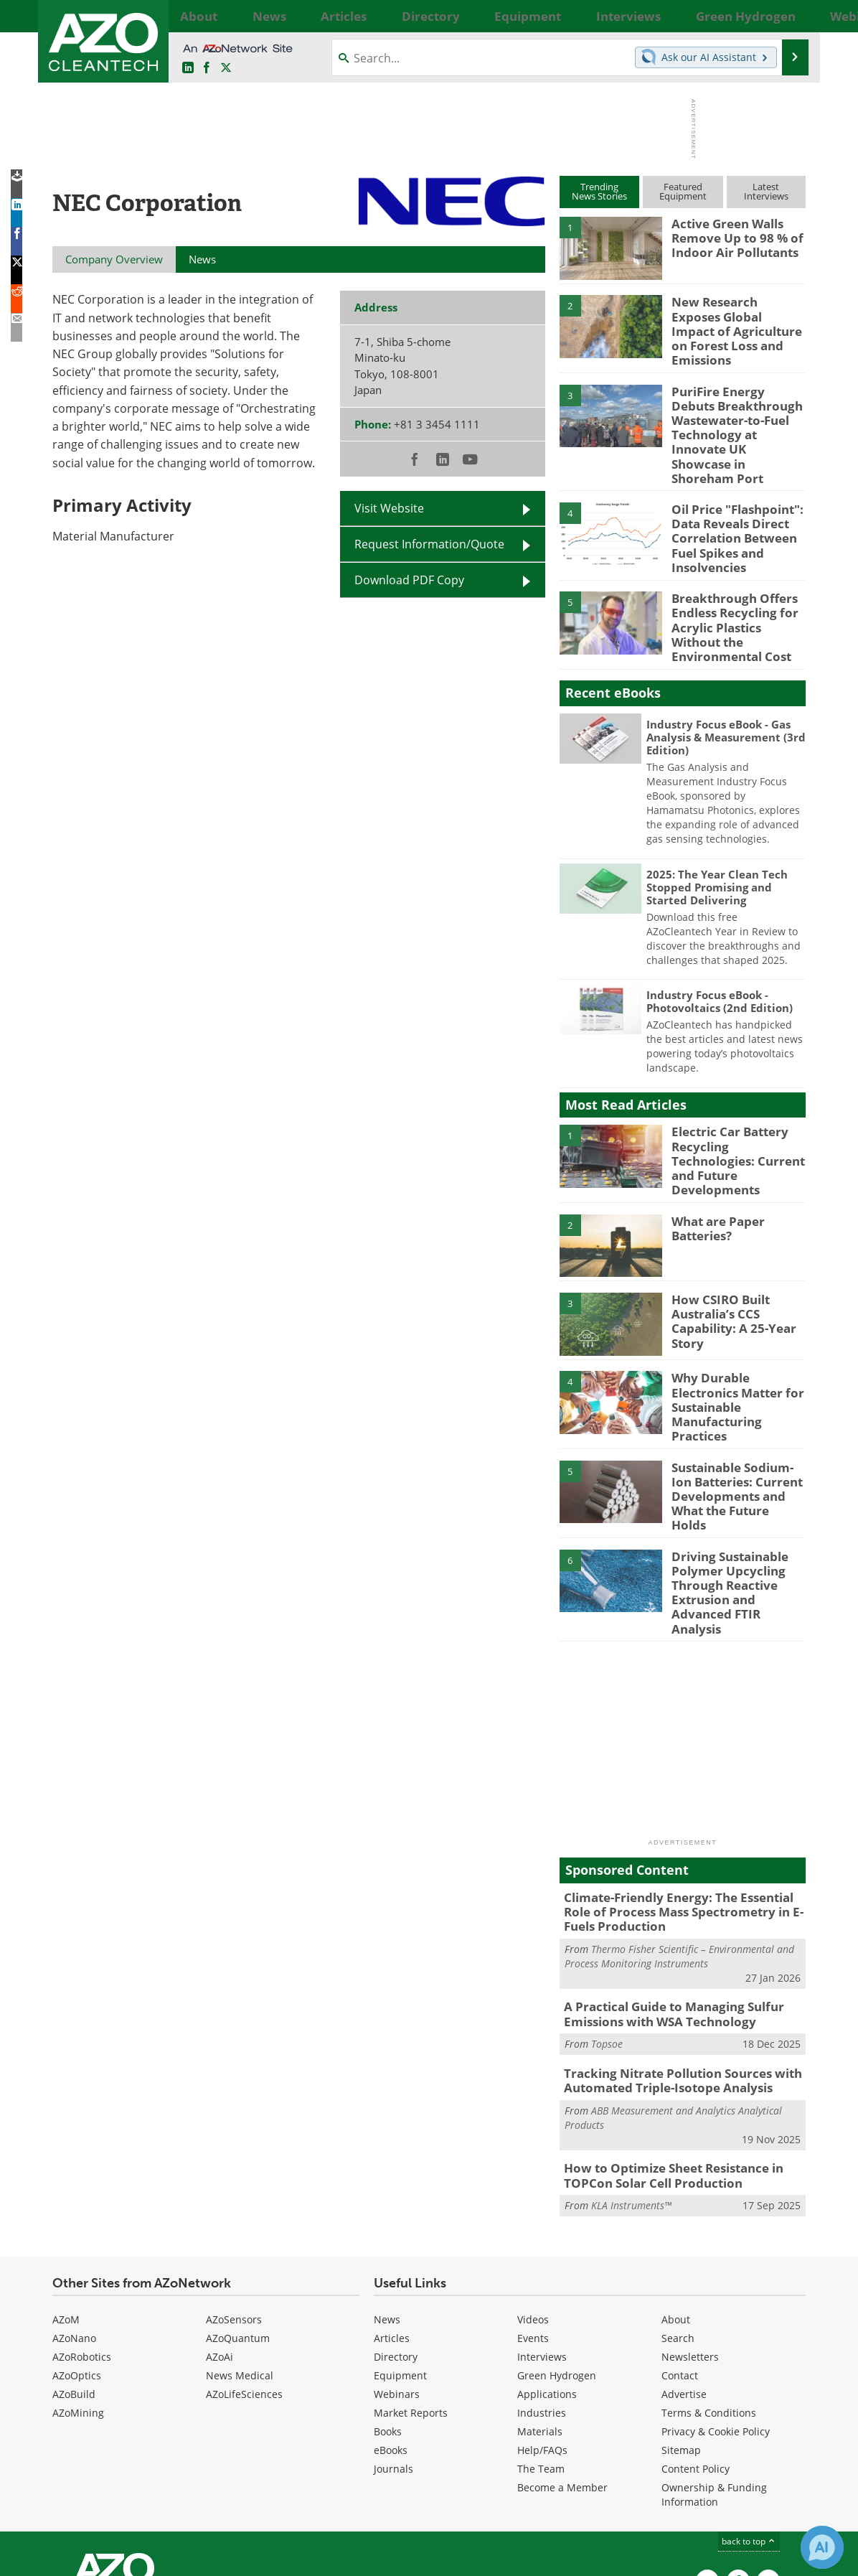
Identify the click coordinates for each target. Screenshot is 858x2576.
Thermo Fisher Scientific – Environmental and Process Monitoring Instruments (679, 1844)
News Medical (239, 2254)
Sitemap (681, 2329)
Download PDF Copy (409, 580)
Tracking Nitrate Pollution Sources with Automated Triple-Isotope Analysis (671, 1964)
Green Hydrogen (556, 2254)
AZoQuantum (238, 2217)
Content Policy (695, 2347)
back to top (749, 2420)
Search (677, 2217)
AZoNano (74, 2217)
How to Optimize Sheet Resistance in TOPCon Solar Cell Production (663, 2056)
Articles (392, 2217)
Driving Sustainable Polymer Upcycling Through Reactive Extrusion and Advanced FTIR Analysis (737, 1497)
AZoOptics (76, 2254)
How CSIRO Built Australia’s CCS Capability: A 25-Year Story (728, 1255)
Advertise (684, 2273)
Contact (679, 2254)
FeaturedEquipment (683, 191)
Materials (539, 2310)
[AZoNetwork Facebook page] (206, 68)
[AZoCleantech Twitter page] (226, 68)
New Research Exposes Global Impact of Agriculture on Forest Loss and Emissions (732, 320)
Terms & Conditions (708, 2291)
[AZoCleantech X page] (768, 2459)
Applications (547, 2273)
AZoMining (78, 2291)
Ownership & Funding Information (714, 2373)
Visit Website (389, 508)
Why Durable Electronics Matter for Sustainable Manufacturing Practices (738, 1327)
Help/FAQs (542, 2329)
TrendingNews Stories (599, 191)
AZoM (66, 2198)
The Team (541, 2347)
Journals (393, 2347)
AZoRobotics (81, 2235)
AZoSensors (234, 2198)
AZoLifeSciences (244, 2273)
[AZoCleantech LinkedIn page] (188, 68)
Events (533, 2217)
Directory (396, 2235)
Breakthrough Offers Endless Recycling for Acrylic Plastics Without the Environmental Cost (736, 574)
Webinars (397, 2273)
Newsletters (690, 2235)
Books (388, 2310)
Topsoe (607, 1929)
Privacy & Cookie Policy (715, 2310)
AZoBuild (73, 2273)
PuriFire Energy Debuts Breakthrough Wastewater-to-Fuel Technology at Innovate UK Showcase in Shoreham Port (735, 412)
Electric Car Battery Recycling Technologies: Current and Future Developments (735, 1098)
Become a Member (562, 2366)
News (387, 2198)
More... (790, 16)
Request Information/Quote (429, 544)
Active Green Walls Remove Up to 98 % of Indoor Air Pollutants (730, 236)
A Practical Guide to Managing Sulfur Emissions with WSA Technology (663, 1901)
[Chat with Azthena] (822, 2547)
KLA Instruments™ (631, 2085)
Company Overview (114, 259)
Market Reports (411, 2291)
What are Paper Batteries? (713, 1163)
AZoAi (219, 2235)
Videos (533, 2198)
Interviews (542, 2235)
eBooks (390, 2329)
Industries (541, 2291)
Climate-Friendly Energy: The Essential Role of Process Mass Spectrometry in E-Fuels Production (681, 1803)
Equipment (400, 2254)
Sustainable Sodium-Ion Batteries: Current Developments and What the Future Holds (735, 1411)
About (675, 2198)
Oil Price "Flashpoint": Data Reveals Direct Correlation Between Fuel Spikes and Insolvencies (731, 500)
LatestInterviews (766, 191)
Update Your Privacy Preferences (161, 2558)
